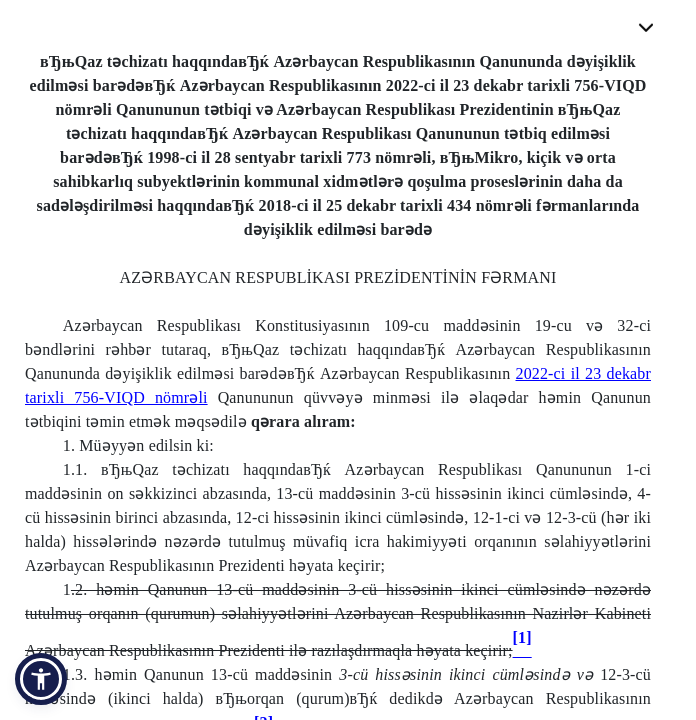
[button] (41, 679)
